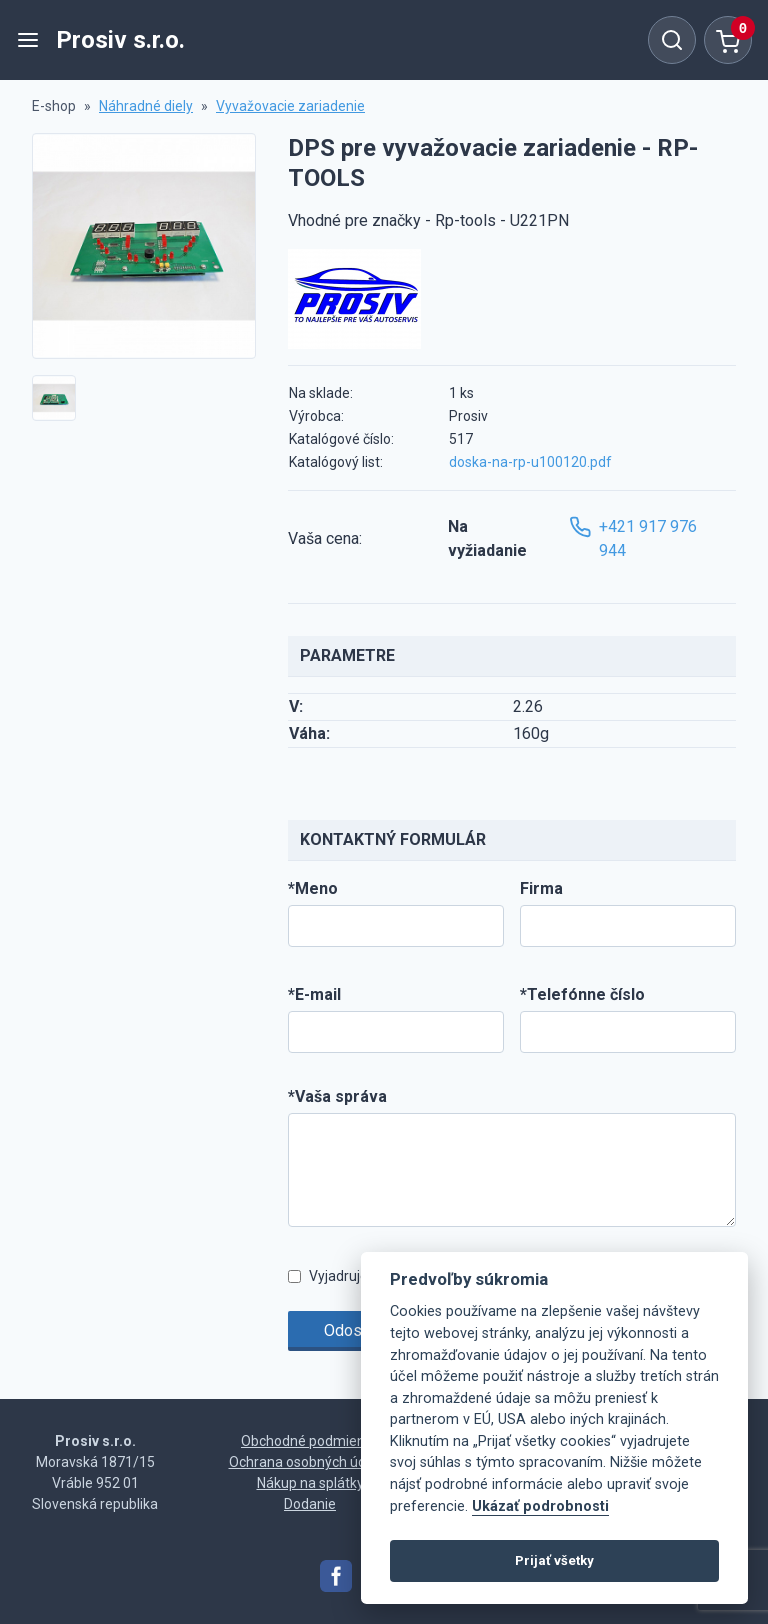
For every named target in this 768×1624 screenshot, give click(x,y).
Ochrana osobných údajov (310, 1462)
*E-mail (314, 994)
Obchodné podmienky (310, 1441)
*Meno (313, 888)
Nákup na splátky (310, 1483)
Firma (541, 888)
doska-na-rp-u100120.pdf (530, 462)
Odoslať (352, 1330)
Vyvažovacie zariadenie (290, 106)
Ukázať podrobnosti (540, 1506)
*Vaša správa (337, 1096)
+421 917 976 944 (633, 537)
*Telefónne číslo (582, 994)
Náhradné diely (146, 106)
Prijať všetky (554, 1560)
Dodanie (310, 1504)
